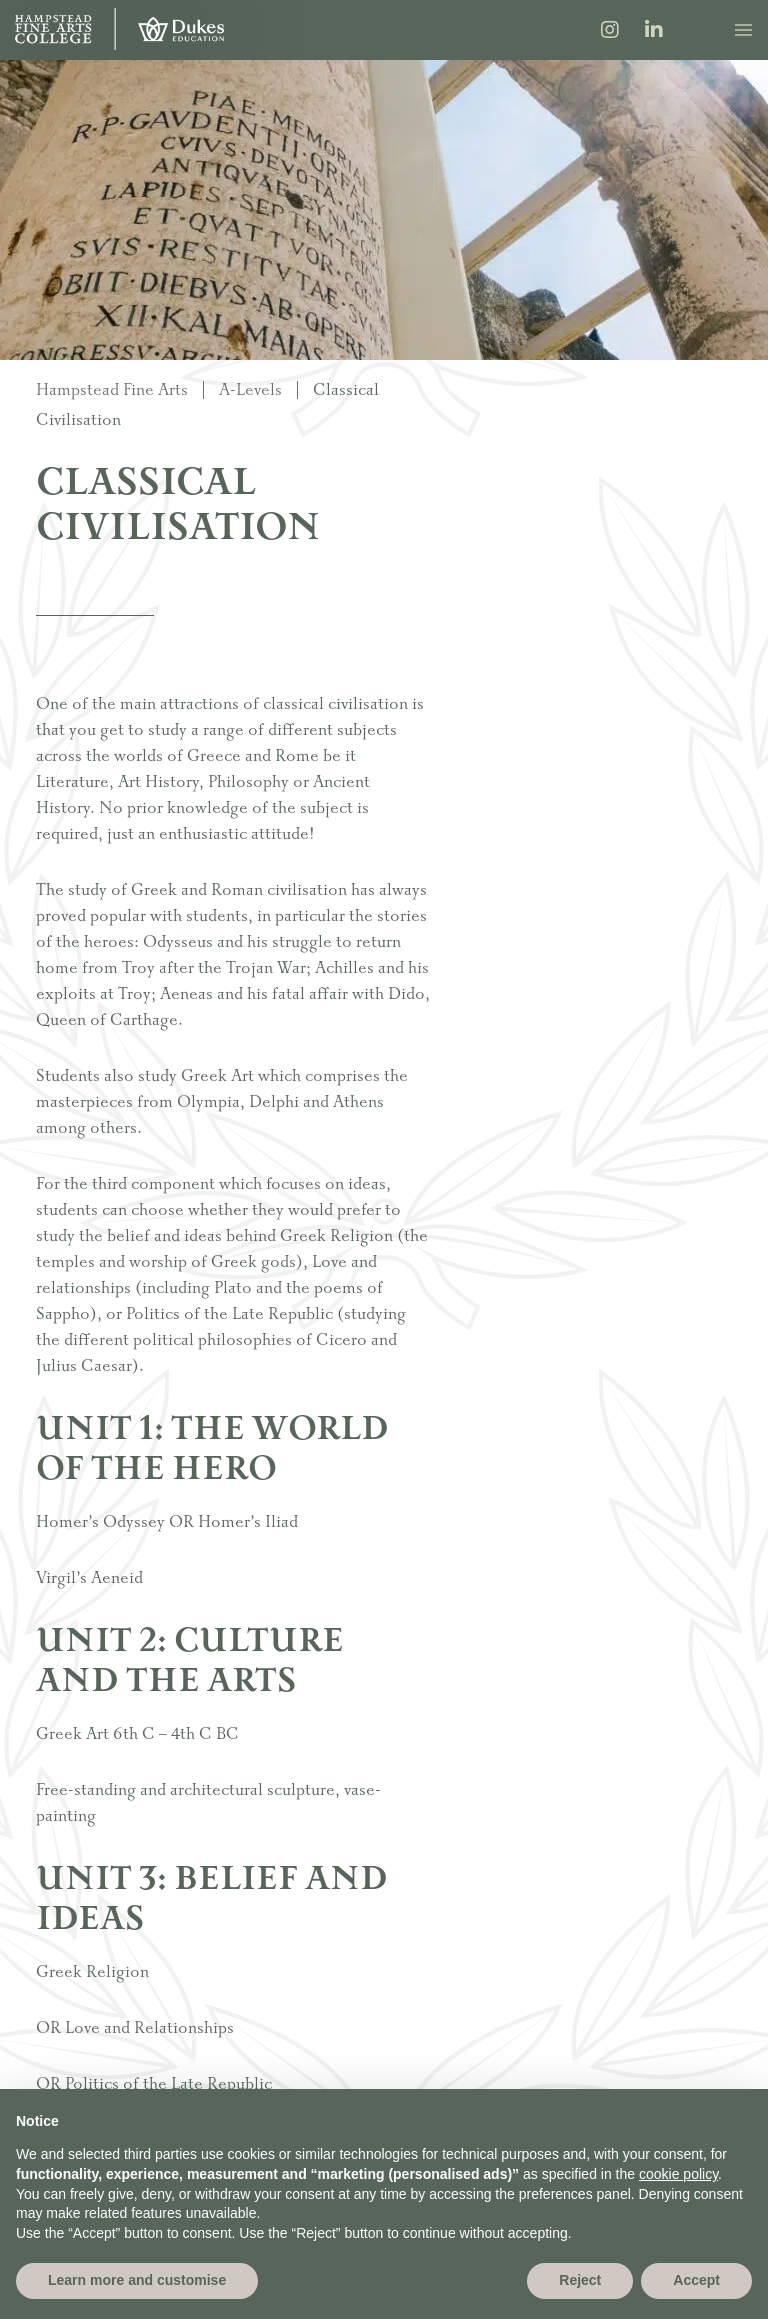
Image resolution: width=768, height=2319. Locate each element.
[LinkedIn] (654, 32)
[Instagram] (610, 32)
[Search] (697, 29)
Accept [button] (696, 2280)
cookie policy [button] (678, 2174)
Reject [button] (580, 2280)
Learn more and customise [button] (137, 2280)
